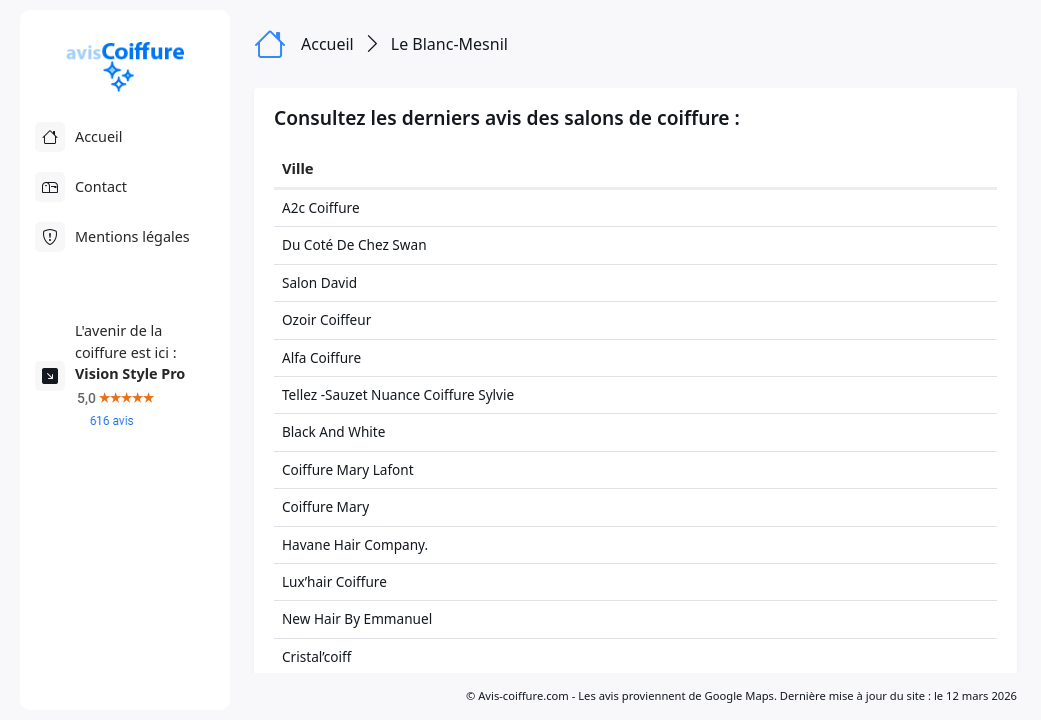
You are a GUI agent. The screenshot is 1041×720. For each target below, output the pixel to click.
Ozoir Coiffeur (326, 319)
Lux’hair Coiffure (334, 581)
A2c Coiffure (321, 207)
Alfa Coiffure (321, 357)
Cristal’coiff (316, 656)
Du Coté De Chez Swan (354, 244)
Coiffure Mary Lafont (348, 469)
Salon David (319, 282)
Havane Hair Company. (355, 544)
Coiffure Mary (325, 506)
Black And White (333, 431)
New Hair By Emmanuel (357, 618)
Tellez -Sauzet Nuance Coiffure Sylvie (398, 394)
